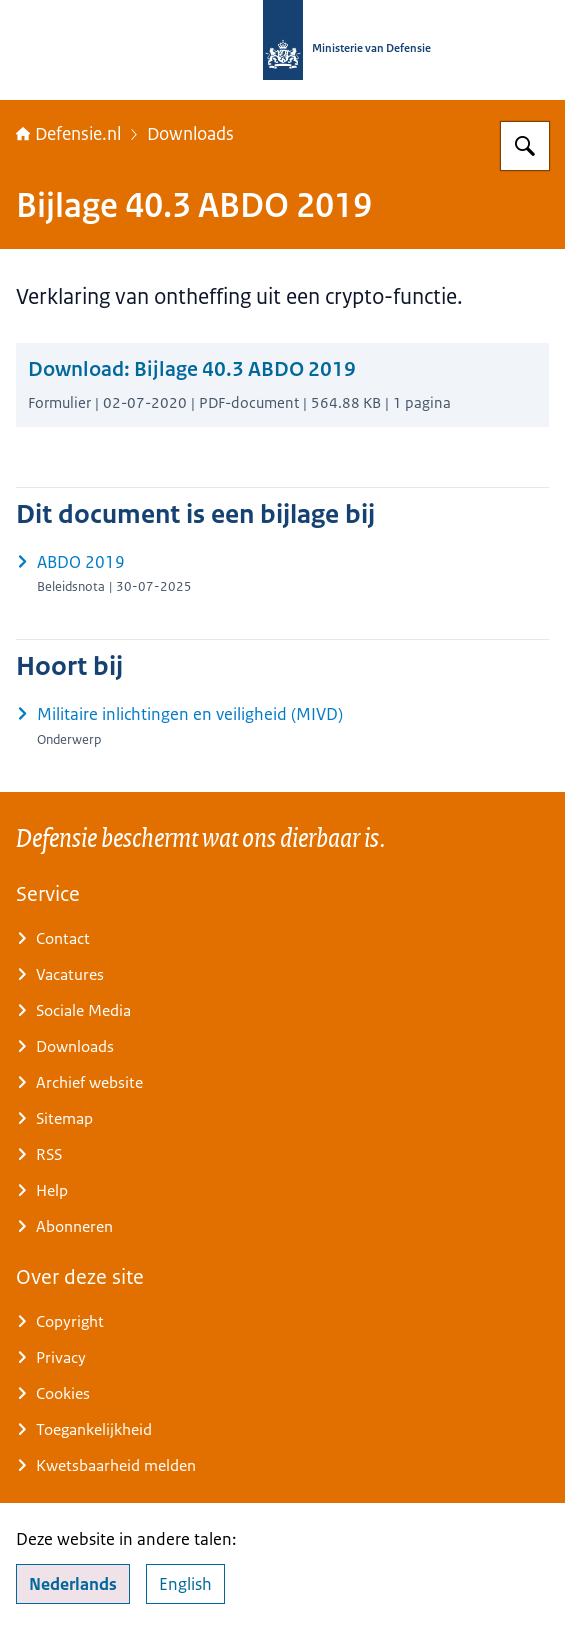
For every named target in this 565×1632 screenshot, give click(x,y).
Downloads (190, 134)
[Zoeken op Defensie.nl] (525, 146)
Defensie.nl (68, 134)
